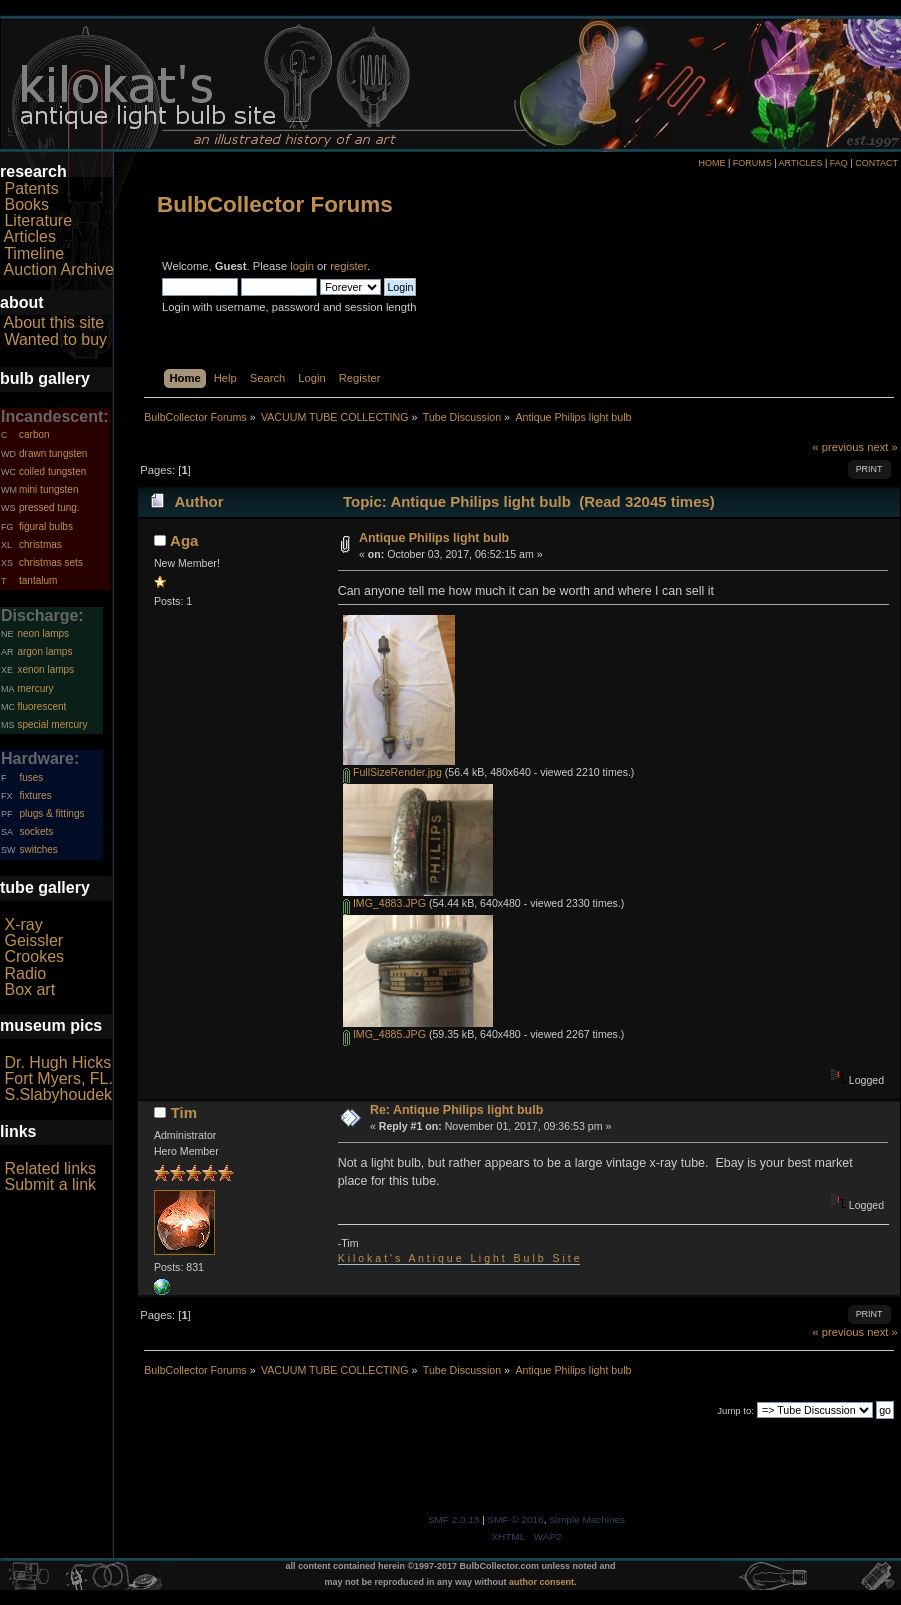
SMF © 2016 (516, 1519)
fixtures (35, 795)
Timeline (34, 253)
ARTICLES (801, 163)
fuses (31, 777)
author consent (541, 1582)
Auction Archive (59, 269)
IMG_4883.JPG (384, 903)
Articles (30, 236)
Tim (184, 1112)
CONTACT (876, 163)
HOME (711, 163)
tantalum (38, 580)
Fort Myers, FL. (58, 1078)
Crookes (34, 956)
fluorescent (41, 706)
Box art (29, 989)
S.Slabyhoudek (58, 1094)
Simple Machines (587, 1519)
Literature (38, 220)
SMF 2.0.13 (454, 1519)
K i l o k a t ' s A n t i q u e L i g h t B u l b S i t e (459, 1258)
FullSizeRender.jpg (392, 772)
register (348, 266)
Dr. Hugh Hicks (57, 1062)
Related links (50, 1168)
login (302, 266)
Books (26, 204)
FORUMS (752, 163)
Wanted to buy (55, 339)
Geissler (33, 940)
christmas (40, 544)
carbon (34, 434)
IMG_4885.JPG (384, 1034)
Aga (184, 540)
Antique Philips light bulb (434, 538)
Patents (31, 188)
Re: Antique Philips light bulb (456, 1110)
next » (882, 447)
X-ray (23, 924)
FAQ (839, 163)
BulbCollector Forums (275, 204)
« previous (838, 447)
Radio (25, 973)
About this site (54, 322)
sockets (36, 831)
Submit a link (50, 1184)
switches (38, 849)
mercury (35, 688)
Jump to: (735, 1410)
